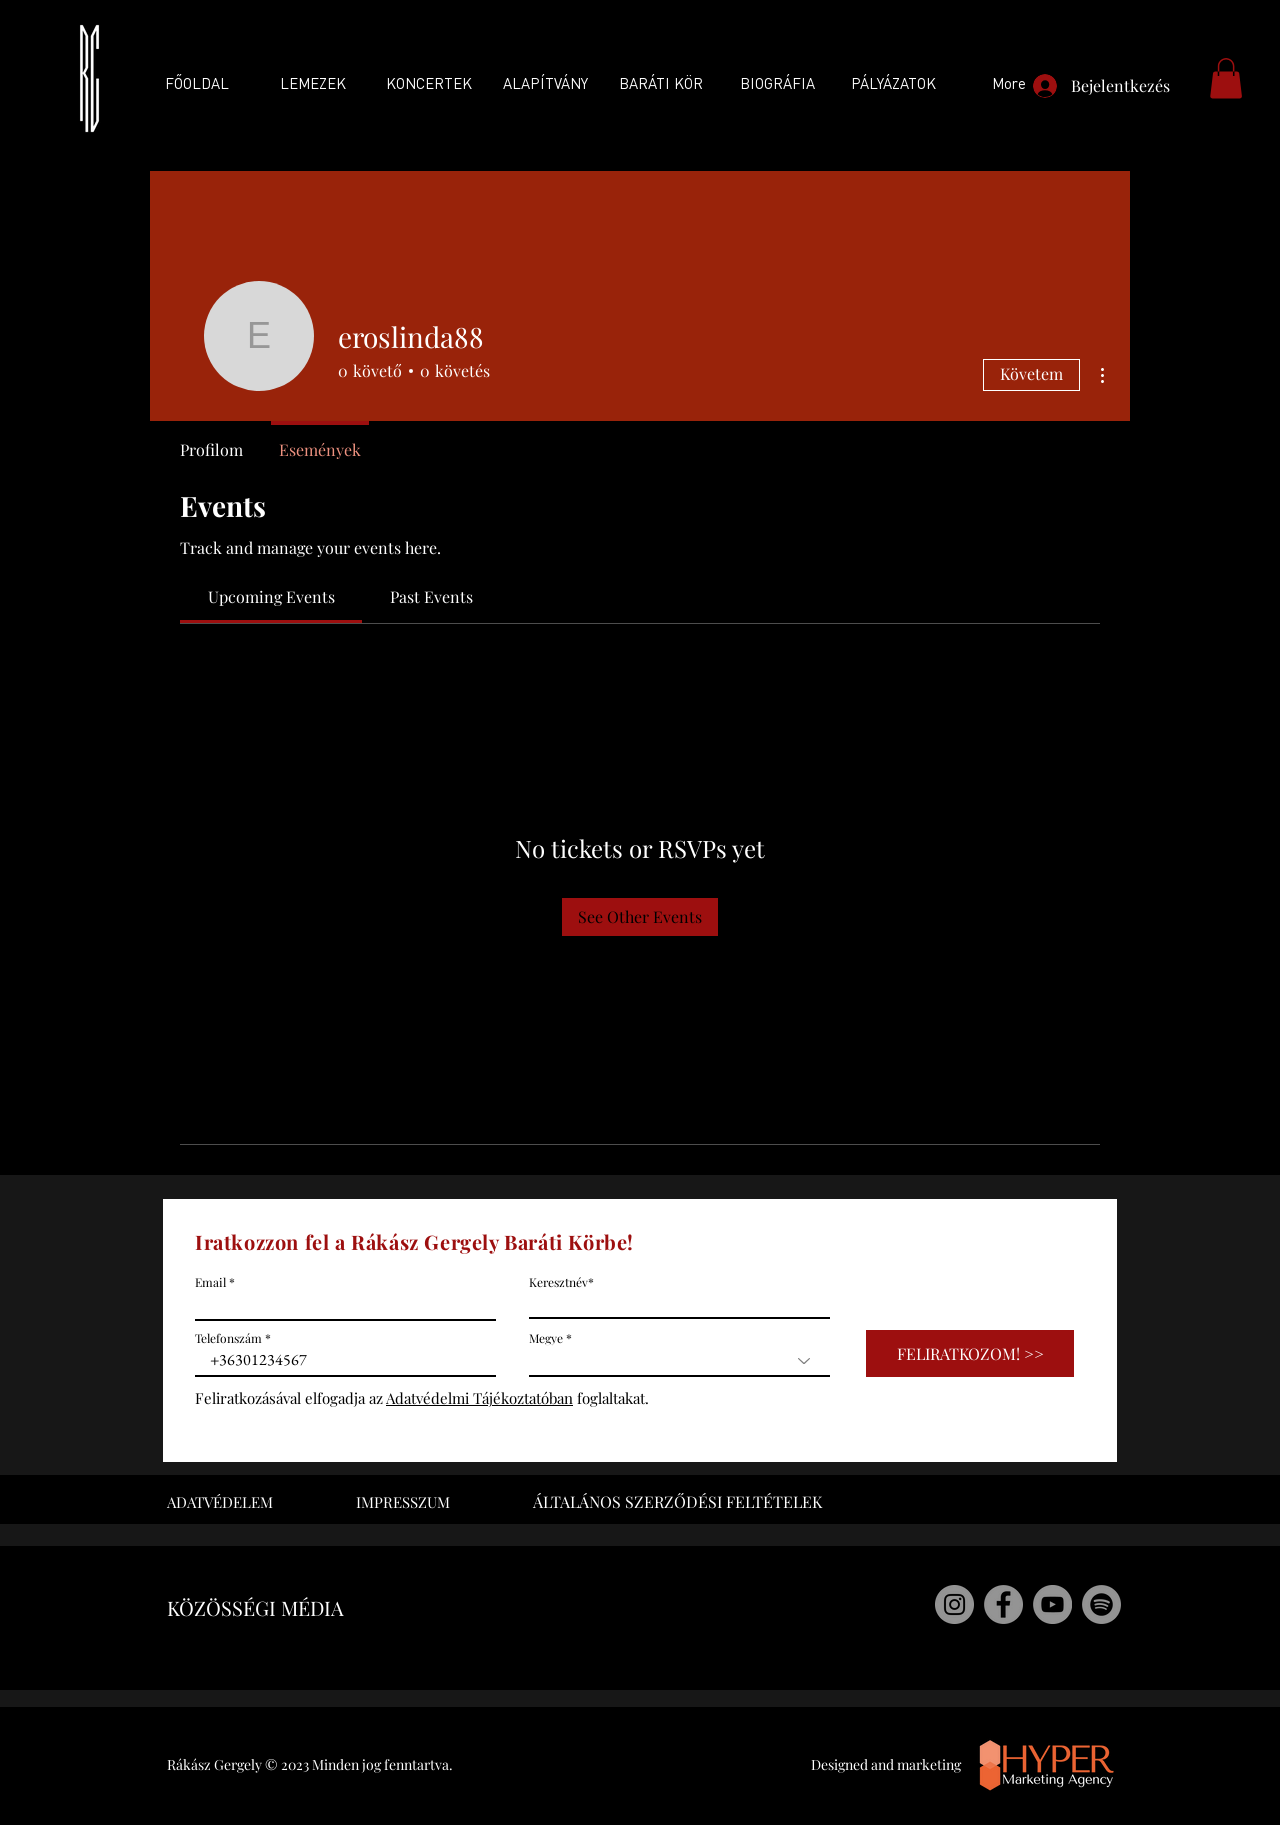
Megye (546, 1338)
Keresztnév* (561, 1282)
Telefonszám (228, 1338)
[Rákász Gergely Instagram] (954, 1604)
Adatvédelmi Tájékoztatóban (479, 1398)
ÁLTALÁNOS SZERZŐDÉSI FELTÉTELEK (677, 1501)
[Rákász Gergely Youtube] (1052, 1604)
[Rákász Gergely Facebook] (1003, 1604)
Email (210, 1282)
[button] (1226, 78)
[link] (271, 596)
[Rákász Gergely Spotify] (1101, 1604)
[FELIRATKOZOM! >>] (970, 1353)
